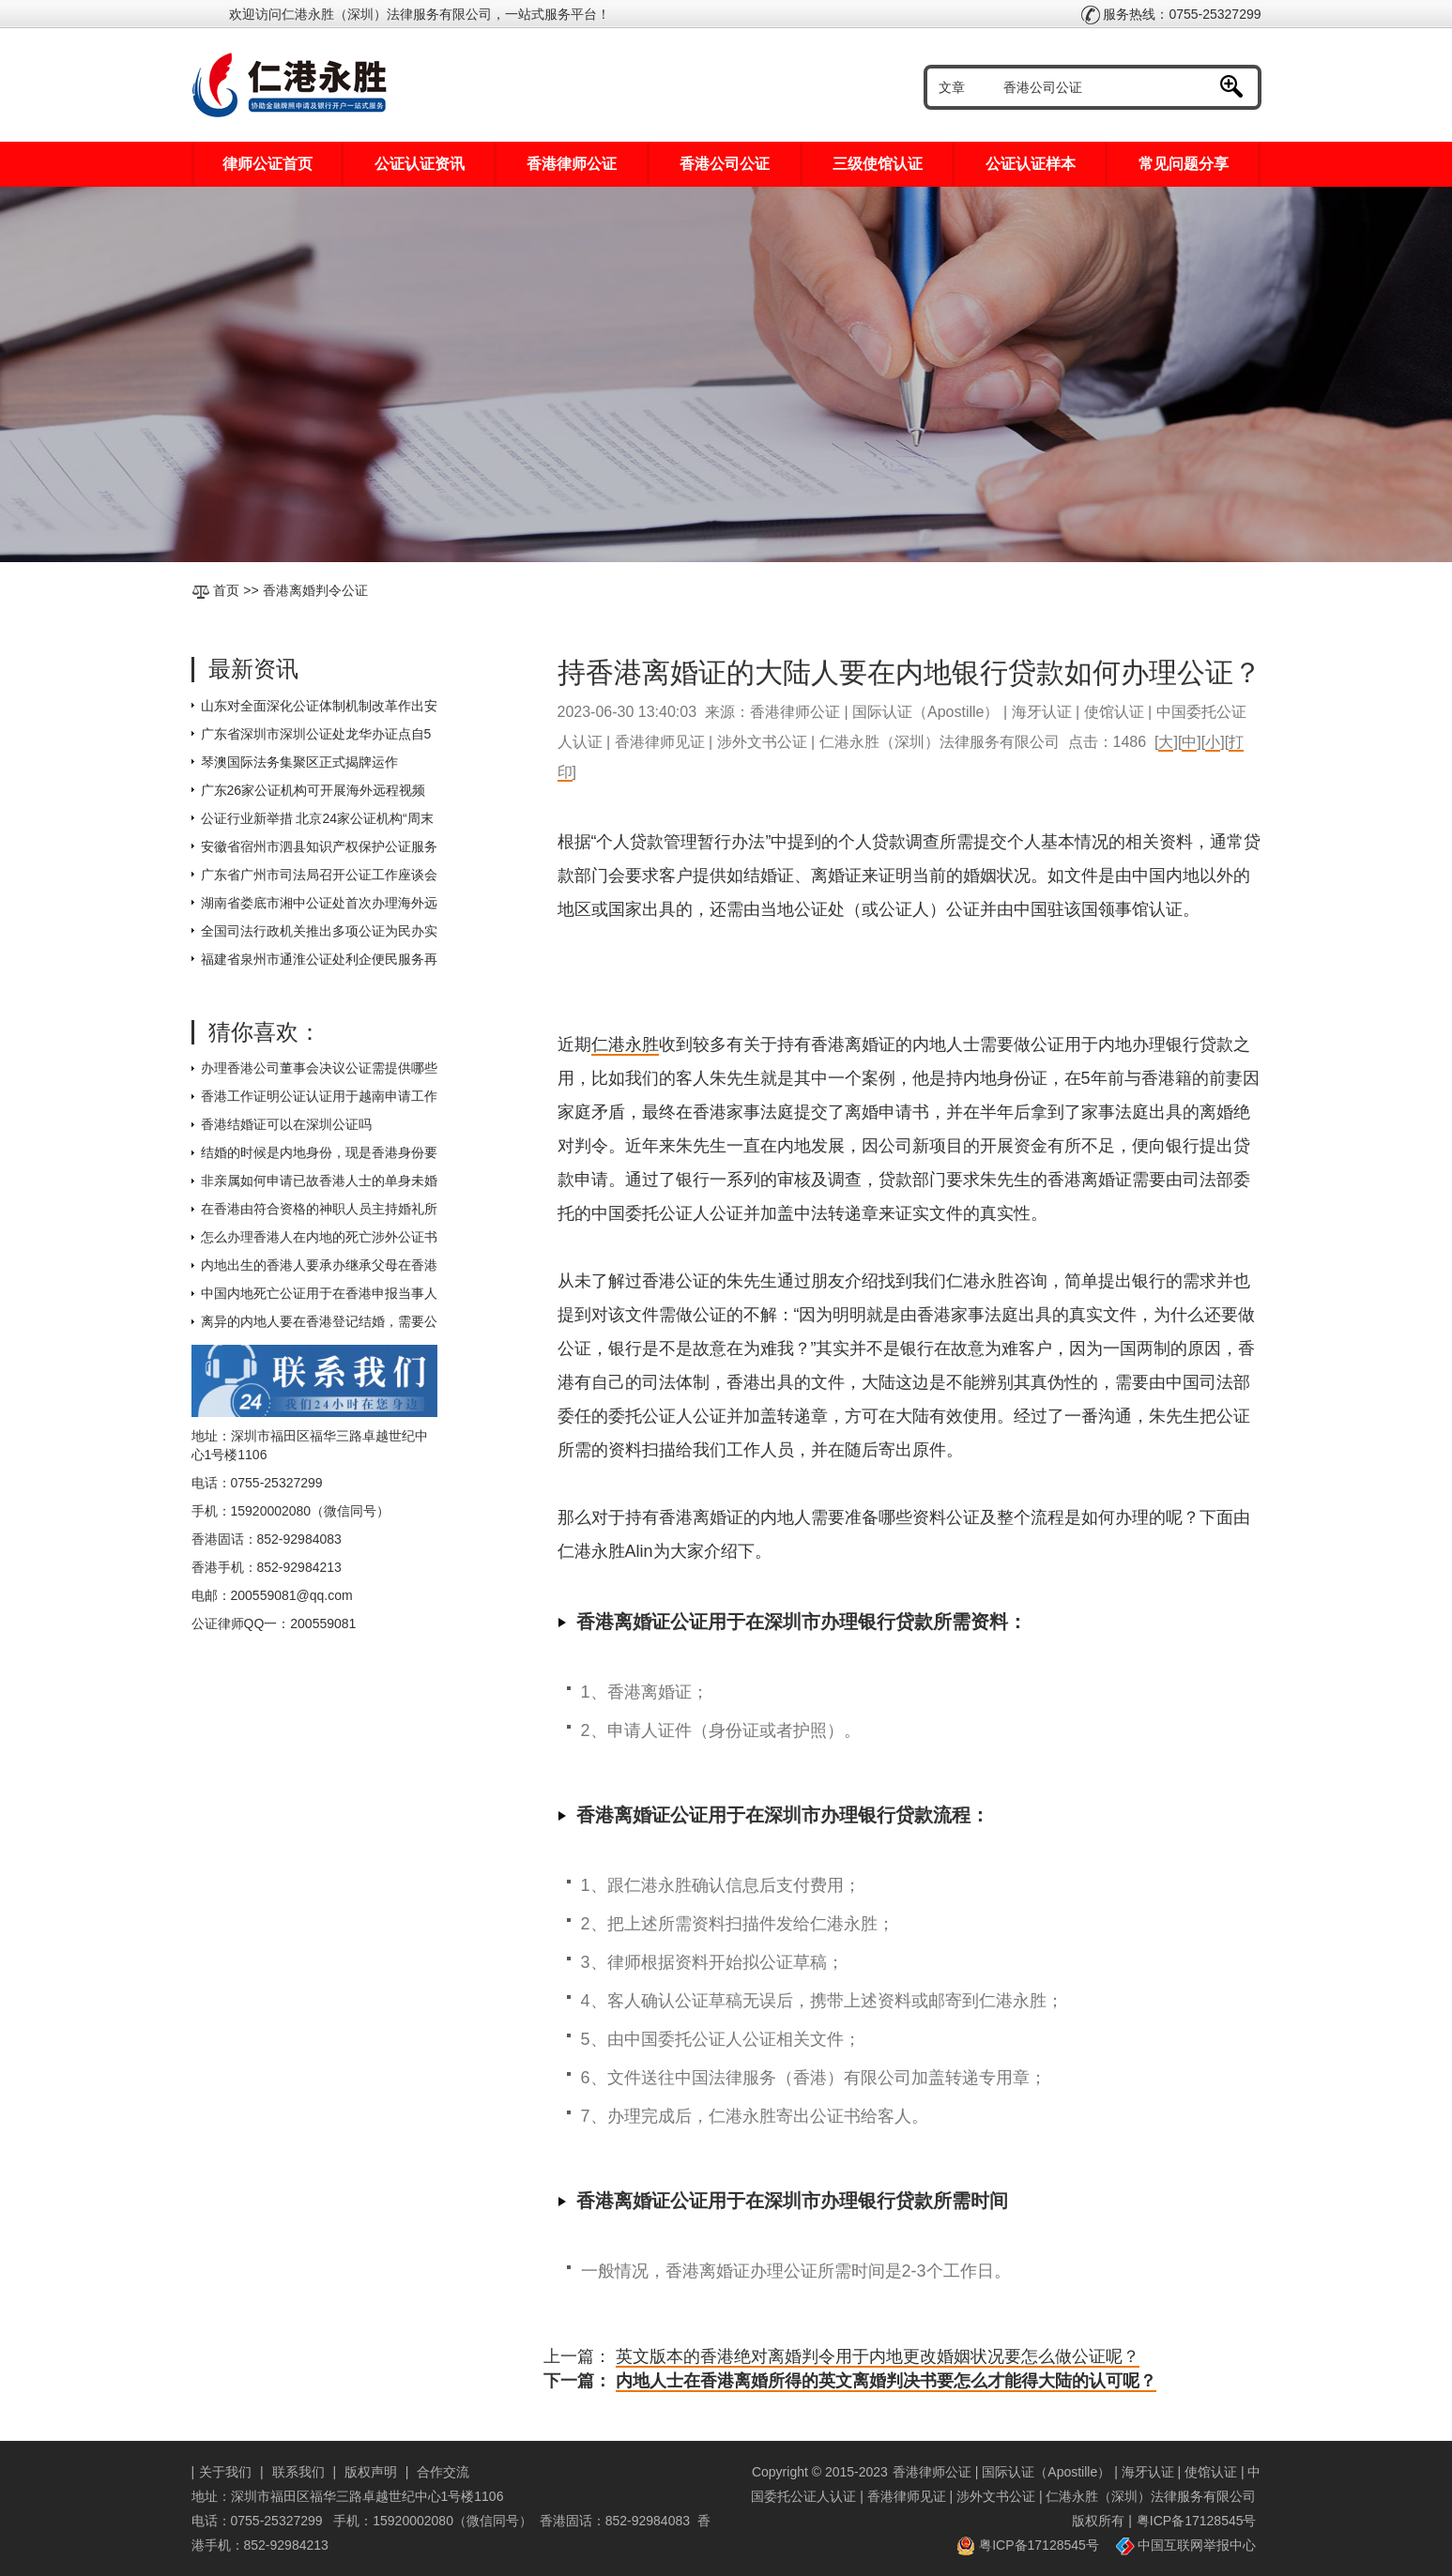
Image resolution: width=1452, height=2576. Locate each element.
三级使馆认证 (878, 164)
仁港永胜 (625, 1044)
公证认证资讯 (419, 164)
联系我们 (298, 2471)
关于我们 (225, 2471)
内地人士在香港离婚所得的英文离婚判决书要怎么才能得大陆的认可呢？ (886, 2380)
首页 (226, 590)
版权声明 (370, 2471)
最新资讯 (253, 668)
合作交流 (443, 2471)
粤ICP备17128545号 (1197, 2520)
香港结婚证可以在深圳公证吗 (286, 1124)
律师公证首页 (267, 164)
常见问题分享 (1184, 164)
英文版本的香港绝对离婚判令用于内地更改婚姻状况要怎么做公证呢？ (877, 2356)
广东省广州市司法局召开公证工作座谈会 (319, 874)
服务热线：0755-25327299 (1171, 14)
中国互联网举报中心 (1186, 2545)
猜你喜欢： (264, 1031)
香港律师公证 (572, 164)
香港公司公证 (725, 164)
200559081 (323, 1623)
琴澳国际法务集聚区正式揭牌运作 (299, 762)
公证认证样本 (1031, 164)
